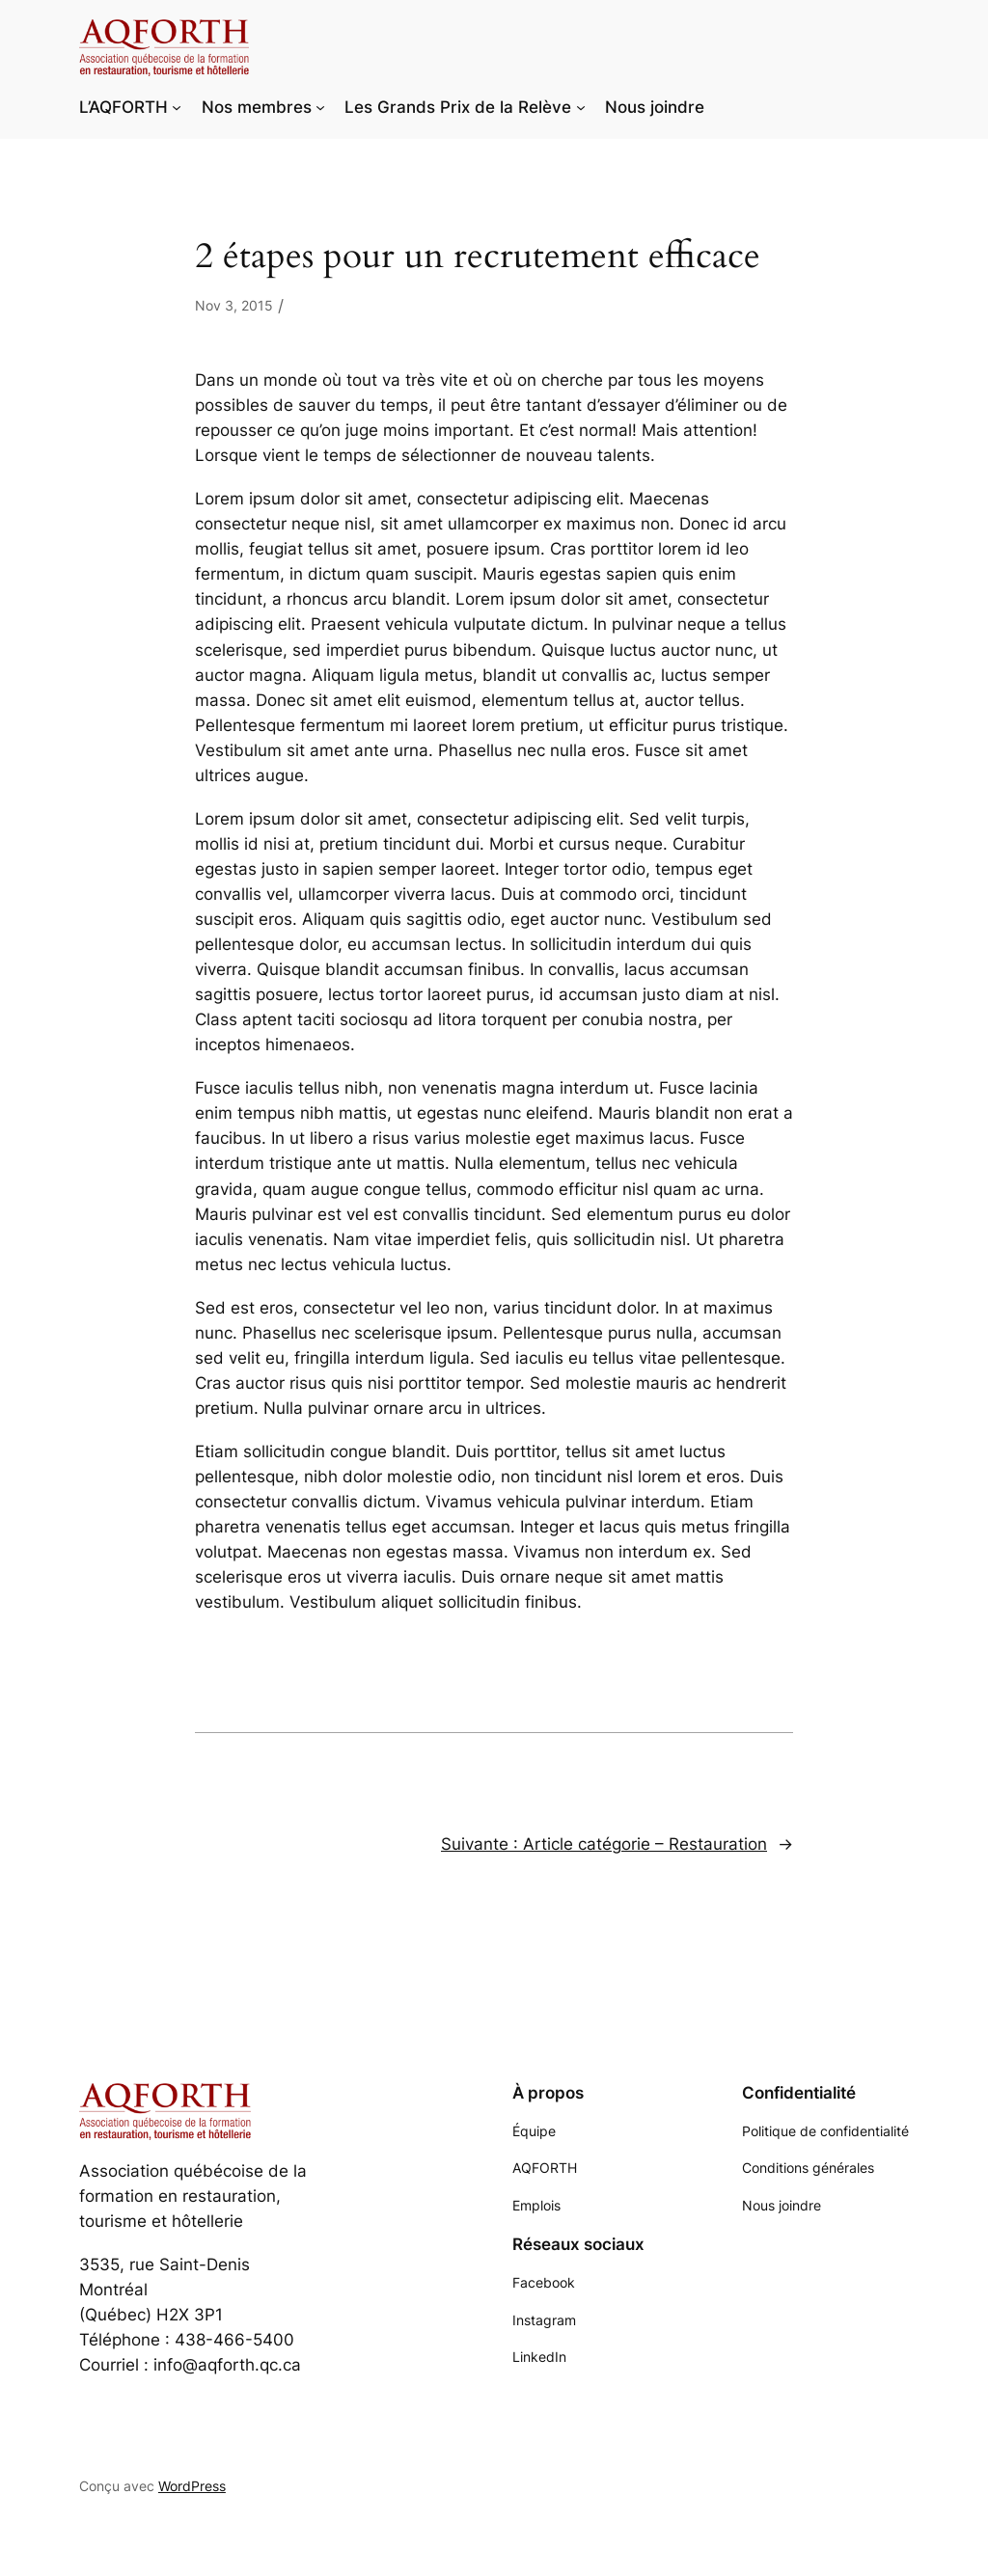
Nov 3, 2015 (234, 305)
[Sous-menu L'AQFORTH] (176, 107)
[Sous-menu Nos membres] (320, 107)
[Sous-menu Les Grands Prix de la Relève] (581, 107)
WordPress (192, 2486)
